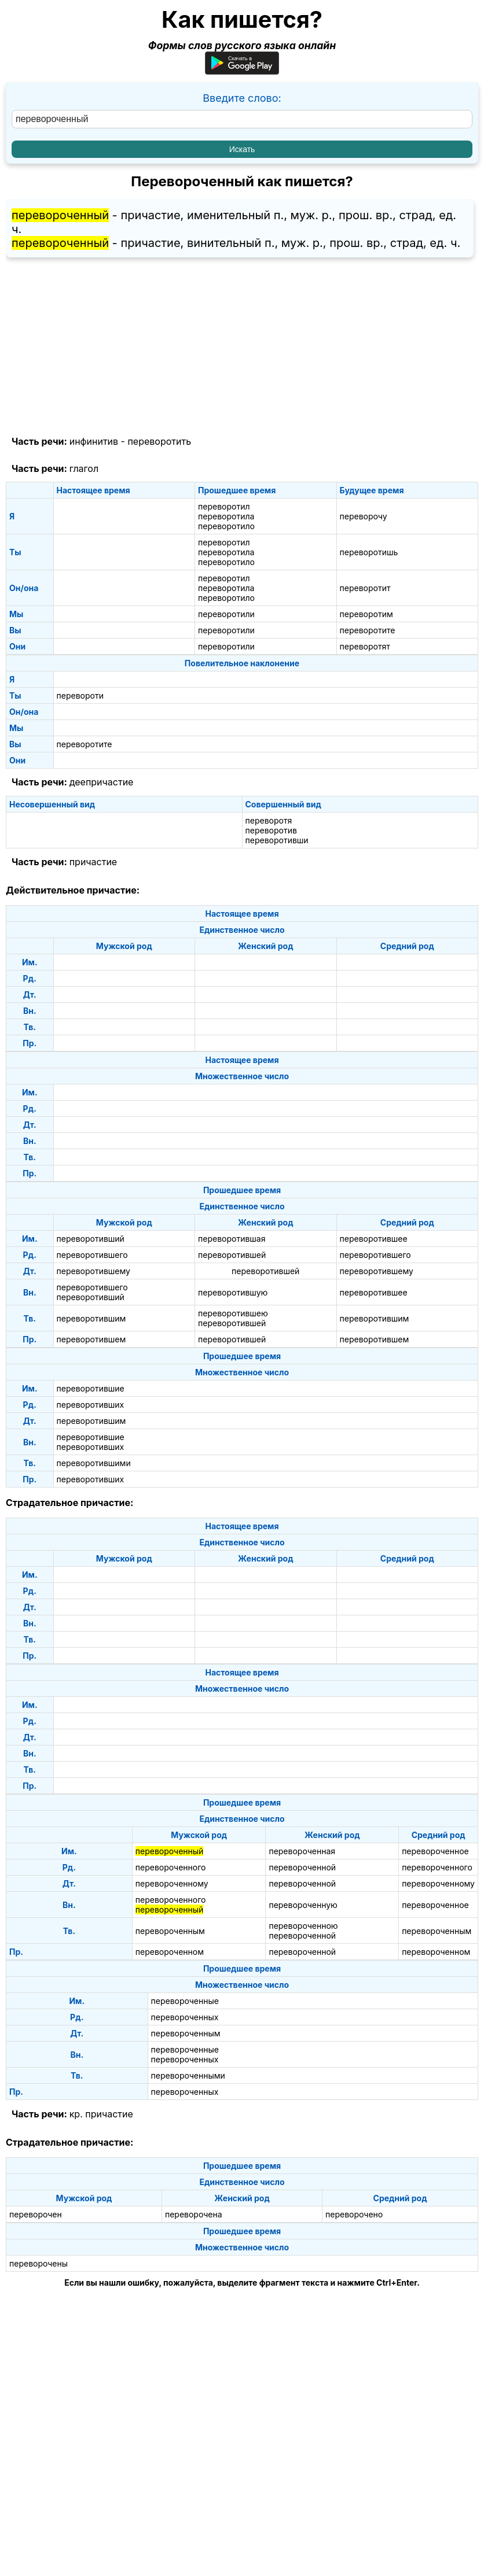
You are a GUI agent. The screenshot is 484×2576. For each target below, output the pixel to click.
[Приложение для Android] (242, 71)
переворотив (271, 830)
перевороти (80, 695)
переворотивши (277, 840)
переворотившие (90, 1388)
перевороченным (170, 1931)
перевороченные (185, 2001)
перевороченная (302, 1851)
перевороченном (169, 1952)
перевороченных (185, 2017)
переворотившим (91, 1318)
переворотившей (232, 1255)
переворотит (365, 588)
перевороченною (303, 1926)
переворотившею (233, 1313)
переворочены (38, 2263)
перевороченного (170, 1867)
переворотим (366, 614)
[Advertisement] (242, 347)
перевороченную (303, 1905)
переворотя (268, 820)
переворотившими (94, 1463)
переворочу (363, 516)
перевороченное (435, 1851)
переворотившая (231, 1238)
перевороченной (302, 1867)
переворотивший (90, 1238)
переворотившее (374, 1238)
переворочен (35, 2214)
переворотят (365, 646)
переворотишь (369, 552)
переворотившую (232, 1292)
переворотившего (92, 1255)
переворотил (224, 506)
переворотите (367, 630)
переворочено (354, 2214)
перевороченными (188, 2075)
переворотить (159, 441)
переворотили (226, 614)
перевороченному (171, 1883)
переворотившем (91, 1339)
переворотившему (93, 1271)
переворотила (226, 516)
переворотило (226, 526)
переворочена (193, 2214)
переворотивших (90, 1404)
